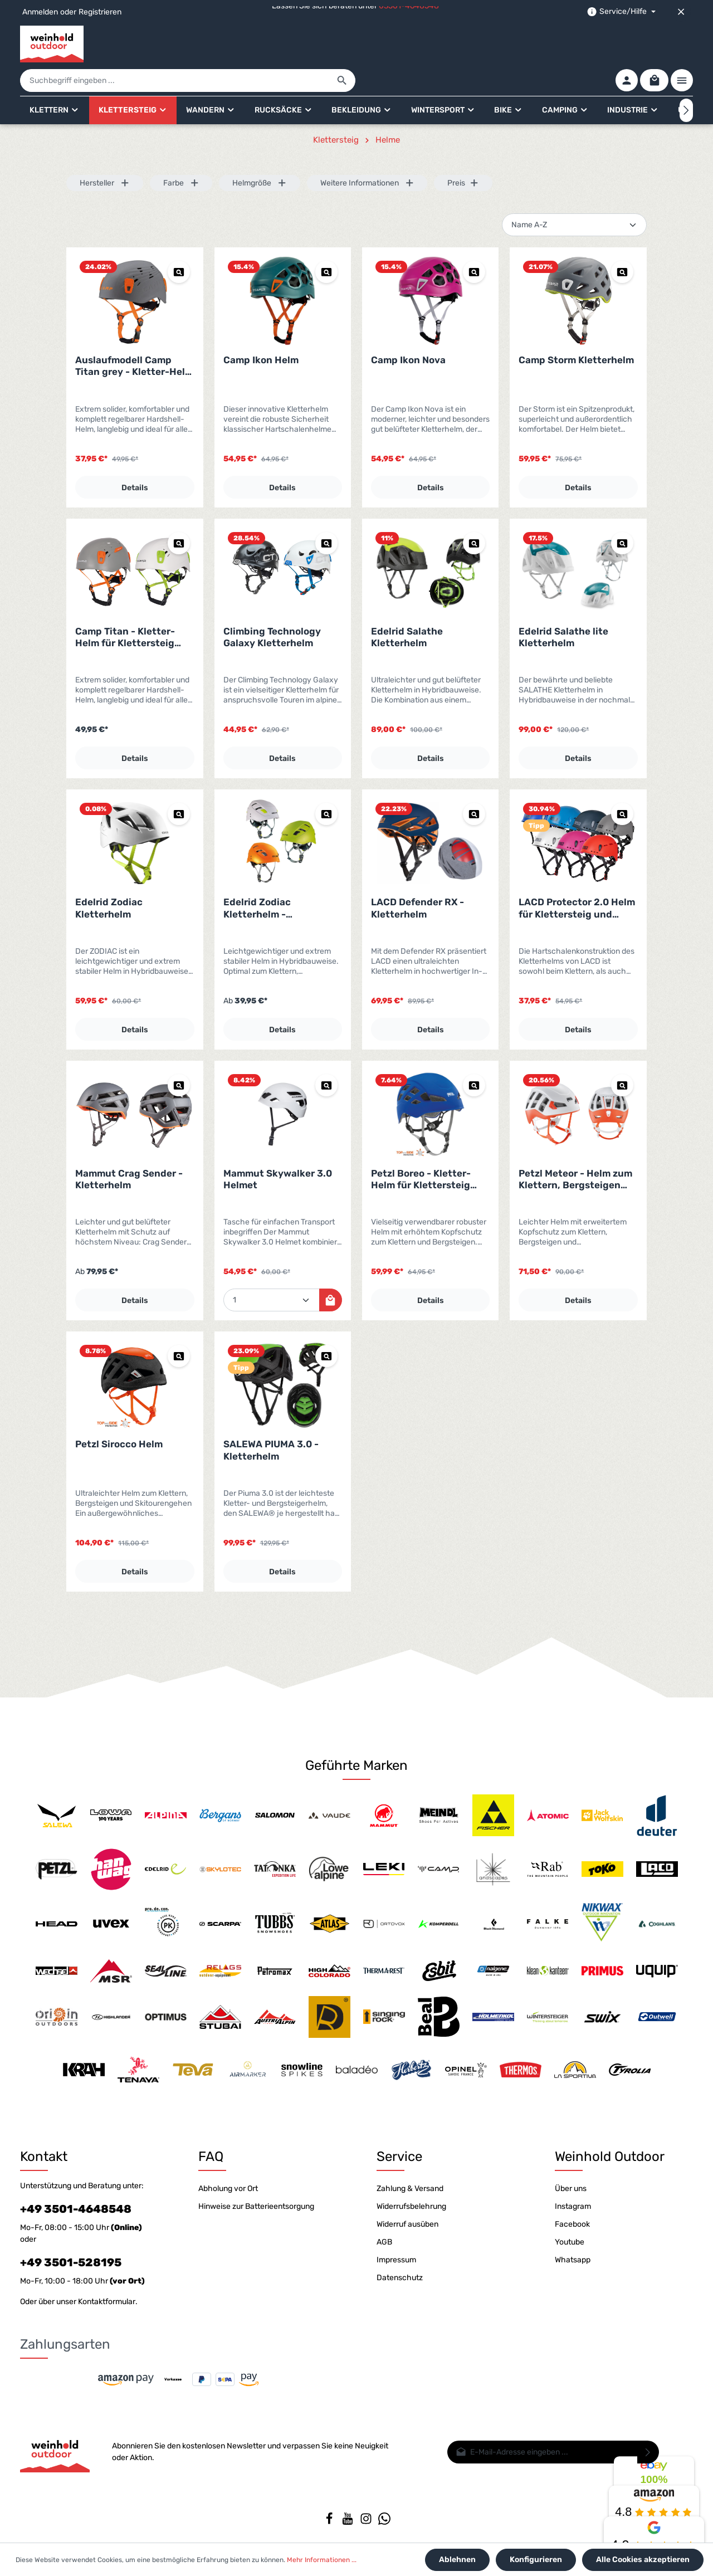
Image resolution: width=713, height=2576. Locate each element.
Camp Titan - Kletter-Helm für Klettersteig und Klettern (125, 606)
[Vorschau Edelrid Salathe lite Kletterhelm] (622, 512)
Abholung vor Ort (228, 2180)
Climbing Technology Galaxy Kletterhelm (272, 605)
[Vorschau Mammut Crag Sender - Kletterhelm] (179, 1054)
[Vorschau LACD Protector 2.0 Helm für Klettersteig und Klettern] (622, 783)
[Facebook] (330, 2515)
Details (134, 456)
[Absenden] (648, 2444)
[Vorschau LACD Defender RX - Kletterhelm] (474, 783)
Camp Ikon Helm (261, 328)
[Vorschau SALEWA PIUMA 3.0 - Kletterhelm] (326, 1325)
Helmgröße (259, 152)
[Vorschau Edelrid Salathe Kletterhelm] (474, 512)
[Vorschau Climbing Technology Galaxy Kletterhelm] (326, 512)
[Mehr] (682, 44)
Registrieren (100, 12)
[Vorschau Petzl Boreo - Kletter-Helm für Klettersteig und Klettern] (474, 1054)
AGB (384, 2234)
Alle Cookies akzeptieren (643, 2560)
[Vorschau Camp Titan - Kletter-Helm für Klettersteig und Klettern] (179, 512)
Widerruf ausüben (407, 2216)
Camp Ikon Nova (408, 328)
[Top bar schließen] (681, 12)
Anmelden (40, 12)
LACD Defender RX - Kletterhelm (417, 876)
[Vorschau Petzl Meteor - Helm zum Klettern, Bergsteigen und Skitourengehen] (622, 1054)
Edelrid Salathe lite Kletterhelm (563, 605)
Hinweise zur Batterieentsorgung (256, 2198)
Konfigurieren (538, 2560)
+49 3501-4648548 (75, 2201)
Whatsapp (572, 2252)
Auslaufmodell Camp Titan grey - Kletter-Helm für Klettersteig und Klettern (134, 335)
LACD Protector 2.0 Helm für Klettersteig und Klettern (577, 877)
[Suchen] (511, 44)
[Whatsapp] (384, 2515)
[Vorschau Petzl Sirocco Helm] (179, 1325)
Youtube (569, 2234)
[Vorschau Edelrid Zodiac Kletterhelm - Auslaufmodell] (326, 783)
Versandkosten (442, 2540)
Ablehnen (461, 2560)
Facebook (572, 2216)
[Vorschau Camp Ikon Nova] (474, 241)
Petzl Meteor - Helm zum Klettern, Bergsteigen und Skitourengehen (575, 1148)
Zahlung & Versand (410, 2180)
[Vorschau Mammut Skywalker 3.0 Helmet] (326, 1054)
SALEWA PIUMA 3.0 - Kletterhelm (271, 1418)
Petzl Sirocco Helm (119, 1412)
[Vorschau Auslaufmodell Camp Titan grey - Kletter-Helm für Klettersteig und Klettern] (179, 241)
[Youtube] (348, 2515)
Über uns (571, 2180)
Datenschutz (400, 2270)
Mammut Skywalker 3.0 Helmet (277, 1147)
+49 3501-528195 (70, 2254)
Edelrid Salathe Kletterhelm (407, 605)
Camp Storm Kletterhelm (576, 328)
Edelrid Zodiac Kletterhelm (109, 876)
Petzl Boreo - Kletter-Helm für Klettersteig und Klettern (421, 1148)
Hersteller (105, 152)
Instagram (573, 2198)
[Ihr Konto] (624, 44)
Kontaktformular (106, 2294)
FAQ (210, 2149)
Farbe (181, 152)
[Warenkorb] (652, 44)
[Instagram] (367, 2515)
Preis (463, 152)
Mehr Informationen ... (321, 2560)
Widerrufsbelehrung (411, 2198)
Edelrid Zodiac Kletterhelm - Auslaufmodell (257, 877)
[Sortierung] (574, 193)
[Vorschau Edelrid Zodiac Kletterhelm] (179, 783)
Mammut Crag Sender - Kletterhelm (129, 1147)
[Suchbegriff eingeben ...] (344, 44)
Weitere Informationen (367, 152)
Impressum (396, 2252)
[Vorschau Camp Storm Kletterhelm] (622, 241)
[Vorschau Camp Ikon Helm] (326, 241)
